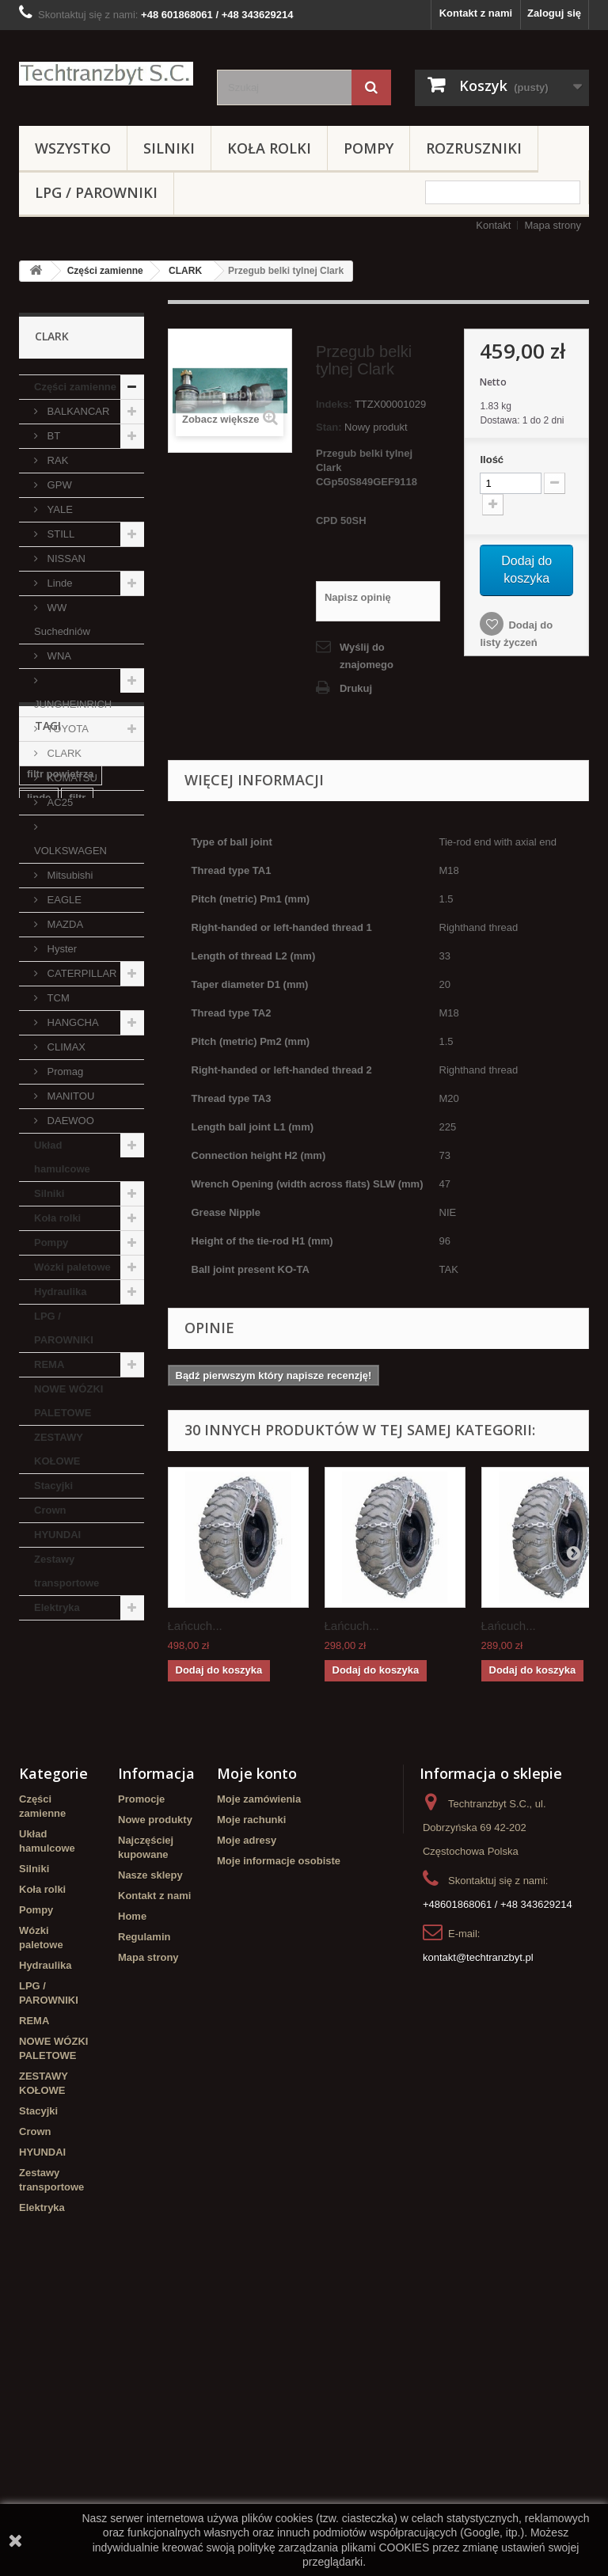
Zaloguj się (554, 13)
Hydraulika (60, 1291)
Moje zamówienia (259, 2067)
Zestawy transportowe (66, 1571)
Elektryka (57, 1607)
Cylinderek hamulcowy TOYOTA (77, 1853)
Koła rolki (269, 148)
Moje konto (257, 2041)
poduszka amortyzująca (60, 1769)
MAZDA (63, 924)
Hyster (60, 949)
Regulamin (144, 2205)
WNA (57, 656)
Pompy (368, 148)
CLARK (185, 270)
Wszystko (73, 148)
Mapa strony (552, 225)
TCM (57, 998)
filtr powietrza (60, 1716)
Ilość (492, 459)
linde (39, 1740)
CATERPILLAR (80, 973)
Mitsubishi (68, 875)
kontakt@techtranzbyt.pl (478, 2226)
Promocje (141, 2067)
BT (52, 436)
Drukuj (356, 688)
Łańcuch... (195, 1625)
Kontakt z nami (475, 13)
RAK (56, 460)
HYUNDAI (57, 1535)
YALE (58, 509)
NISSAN (65, 558)
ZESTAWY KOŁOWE (58, 1449)
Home (132, 2184)
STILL (59, 534)
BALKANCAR (76, 411)
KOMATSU (70, 778)
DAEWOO (69, 1121)
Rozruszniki (474, 148)
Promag (63, 1071)
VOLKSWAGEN (70, 851)
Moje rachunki (251, 2088)
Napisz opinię (358, 597)
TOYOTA (66, 729)
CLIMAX (65, 1047)
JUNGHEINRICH (73, 704)
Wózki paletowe (72, 1267)
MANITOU (69, 1096)
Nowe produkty (155, 2088)
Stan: (329, 427)
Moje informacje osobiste (278, 2129)
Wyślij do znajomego (366, 656)
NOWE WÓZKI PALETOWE (68, 1401)
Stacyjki (53, 1485)
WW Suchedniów (62, 619)
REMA (49, 1364)
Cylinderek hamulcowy (55, 1914)
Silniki (169, 148)
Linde (58, 583)
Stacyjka (48, 1800)
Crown (50, 1510)
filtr (77, 1740)
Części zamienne (105, 270)
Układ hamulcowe (62, 1157)
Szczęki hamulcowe (75, 1823)
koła (37, 1884)
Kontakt (493, 225)
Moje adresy (246, 2108)
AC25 (58, 802)
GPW (58, 485)
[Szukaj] (371, 87)
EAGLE (63, 900)
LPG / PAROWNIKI (96, 192)
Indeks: (334, 404)
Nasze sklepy (150, 2143)
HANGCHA (71, 1022)
